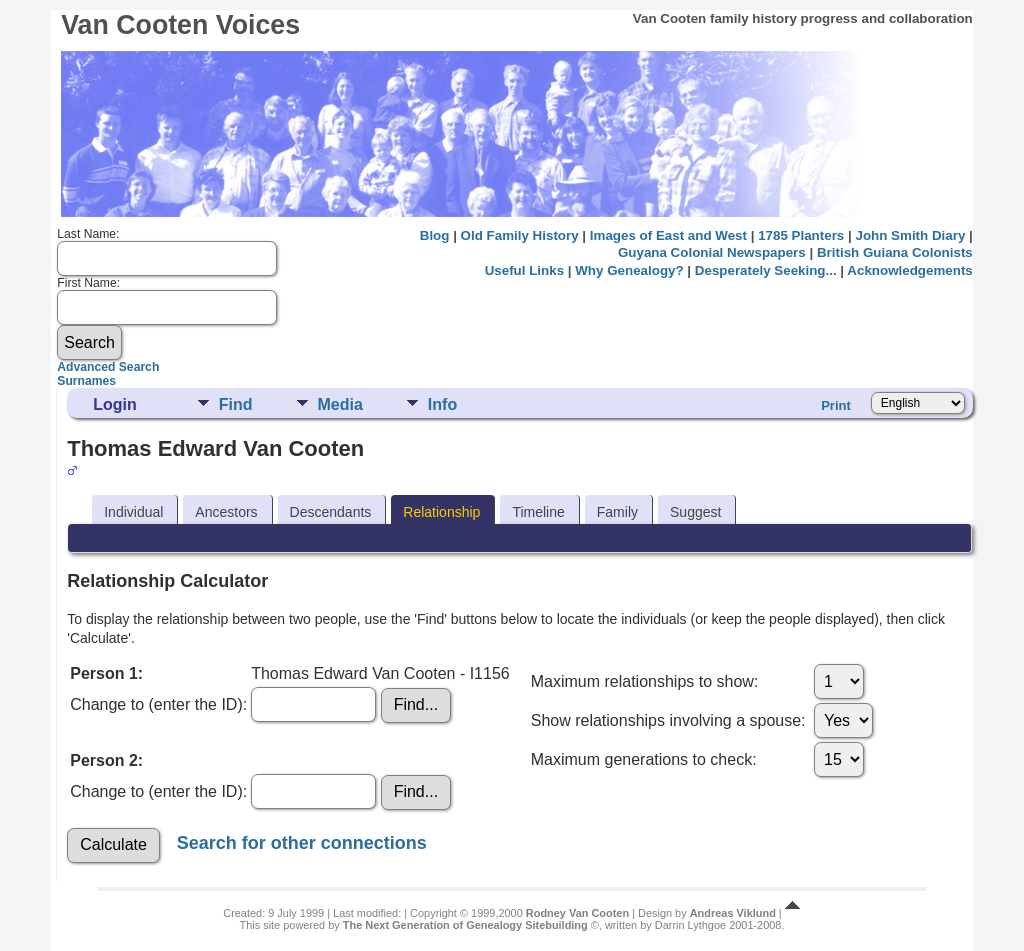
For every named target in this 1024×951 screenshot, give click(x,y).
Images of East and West (668, 235)
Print (836, 405)
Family (617, 512)
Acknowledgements (909, 270)
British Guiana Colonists (895, 252)
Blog (435, 235)
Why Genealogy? (629, 270)
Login (115, 404)
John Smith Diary (910, 235)
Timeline (538, 512)
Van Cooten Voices (180, 25)
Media (340, 404)
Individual (133, 512)
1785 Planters (801, 235)
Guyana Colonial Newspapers (712, 252)
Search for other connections (302, 842)
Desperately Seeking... (766, 270)
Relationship (441, 512)
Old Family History (520, 235)
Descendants (331, 512)
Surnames (86, 381)
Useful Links (524, 270)
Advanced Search (108, 367)
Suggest (695, 512)
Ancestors (226, 512)
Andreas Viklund (733, 913)
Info (442, 404)
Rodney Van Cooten (577, 913)
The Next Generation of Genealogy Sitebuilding (465, 925)
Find (236, 404)
